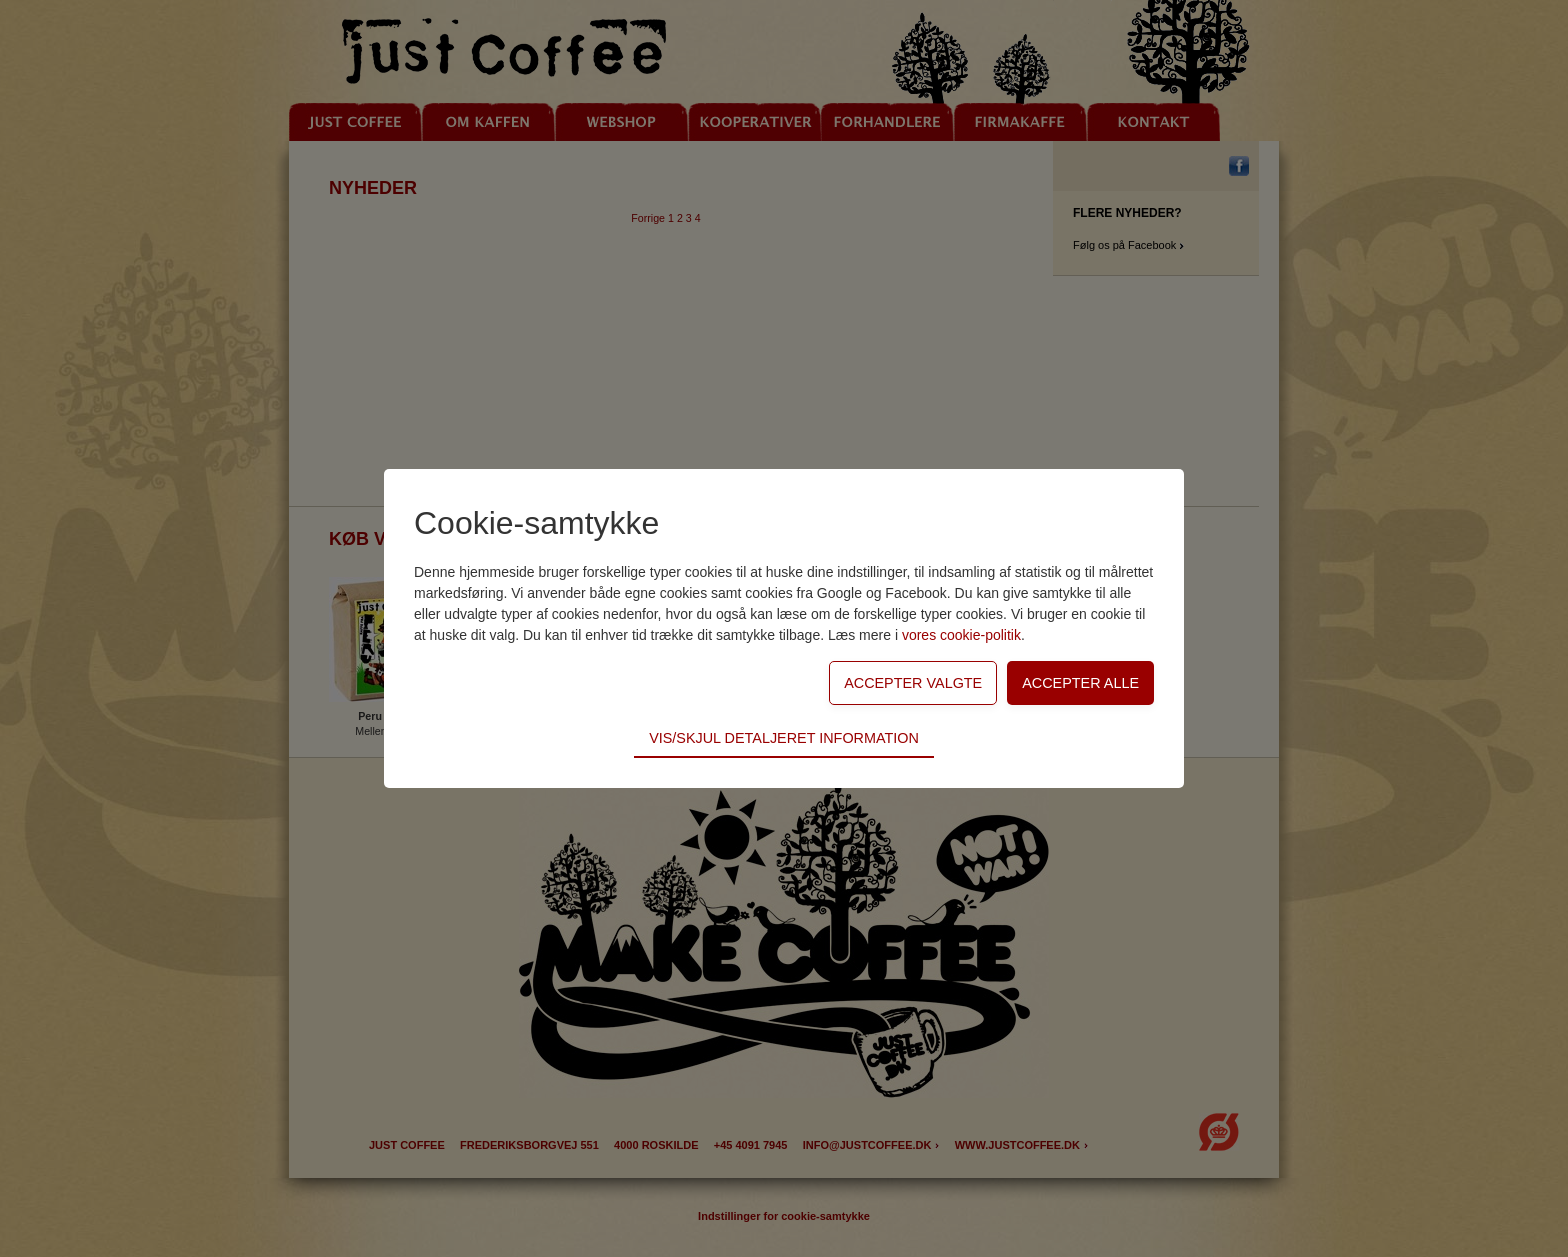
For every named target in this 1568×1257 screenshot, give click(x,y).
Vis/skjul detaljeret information (784, 738)
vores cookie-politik (961, 635)
